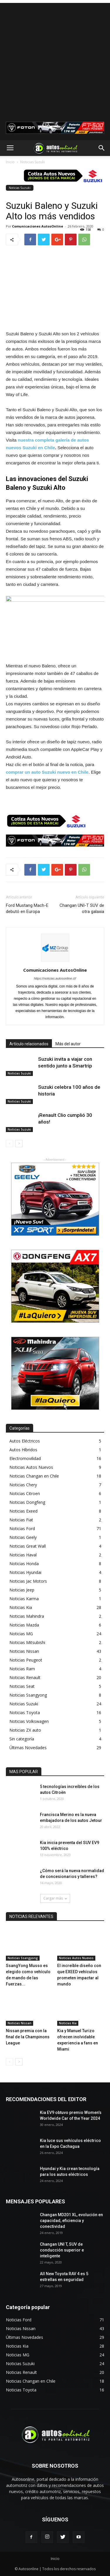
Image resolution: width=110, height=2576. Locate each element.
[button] (102, 148)
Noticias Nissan (24, 1651)
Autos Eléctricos (24, 1441)
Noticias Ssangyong (28, 1695)
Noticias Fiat (21, 1520)
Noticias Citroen (24, 1493)
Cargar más (55, 1898)
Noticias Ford (22, 1528)
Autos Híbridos (23, 1449)
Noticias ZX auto (25, 1730)
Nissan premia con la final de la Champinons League (28, 2036)
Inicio (10, 161)
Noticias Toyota (24, 1712)
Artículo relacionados (28, 1043)
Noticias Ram (22, 1668)
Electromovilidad (25, 1458)
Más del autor (68, 1043)
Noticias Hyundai (25, 1572)
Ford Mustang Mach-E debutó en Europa (27, 908)
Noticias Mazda (24, 1625)
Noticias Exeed (23, 1511)
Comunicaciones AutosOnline (37, 226)
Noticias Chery (23, 1484)
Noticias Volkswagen (29, 1721)
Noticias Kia (20, 1607)
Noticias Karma (24, 1598)
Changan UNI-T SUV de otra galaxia (82, 908)
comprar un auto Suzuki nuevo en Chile (47, 772)
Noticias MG (21, 1633)
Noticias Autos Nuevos (31, 1467)
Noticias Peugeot (25, 1660)
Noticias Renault (24, 1677)
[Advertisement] (55, 57)
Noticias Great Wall (27, 1546)
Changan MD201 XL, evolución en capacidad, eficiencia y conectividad (71, 2220)
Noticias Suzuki (32, 161)
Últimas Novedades (28, 1747)
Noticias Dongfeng (27, 1502)
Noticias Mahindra (26, 1616)
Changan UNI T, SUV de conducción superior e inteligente (62, 2250)
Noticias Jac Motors (28, 1581)
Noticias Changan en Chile (34, 1476)
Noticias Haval (23, 1555)
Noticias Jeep (21, 1590)
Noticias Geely (23, 1537)
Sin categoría (21, 1739)
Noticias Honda (24, 1563)
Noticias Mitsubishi (27, 1642)
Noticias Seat (22, 1686)
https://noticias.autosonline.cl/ (55, 978)
